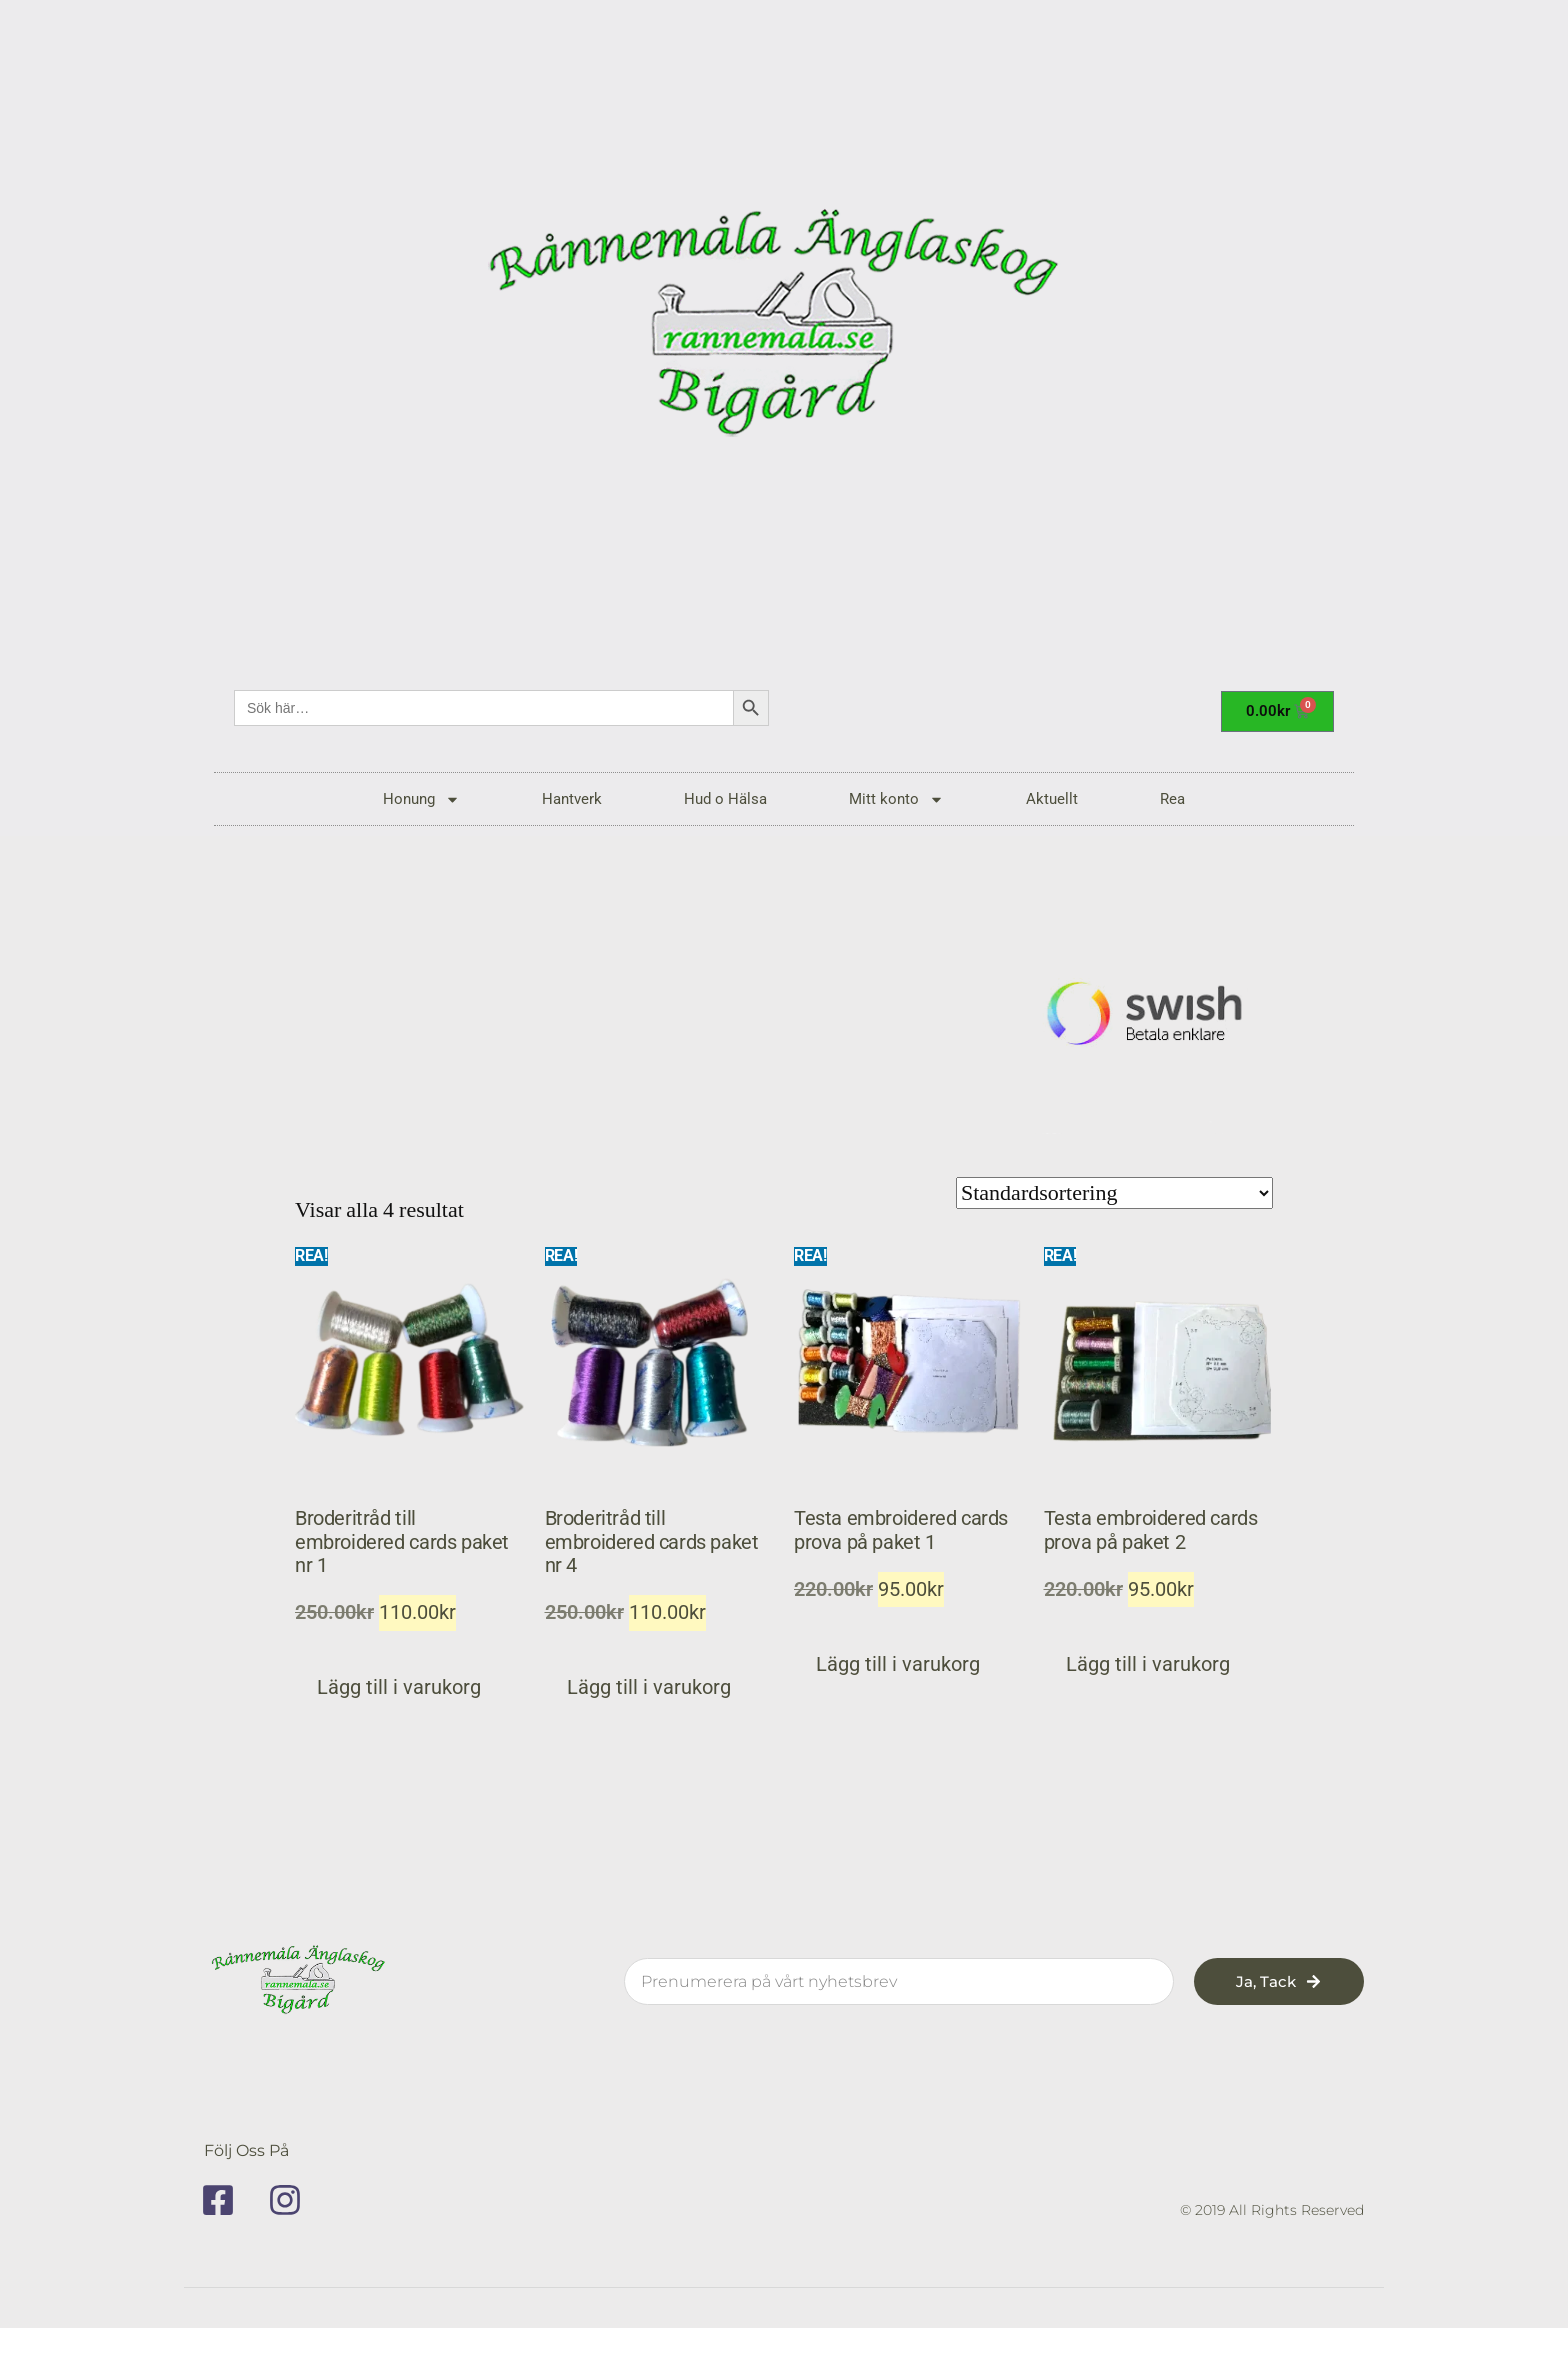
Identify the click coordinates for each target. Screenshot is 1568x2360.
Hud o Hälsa (725, 799)
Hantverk (572, 799)
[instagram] (292, 2200)
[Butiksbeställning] (1114, 1193)
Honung (421, 799)
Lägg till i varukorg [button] (399, 1687)
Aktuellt (1052, 799)
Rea (1172, 799)
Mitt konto (896, 799)
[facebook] (225, 2200)
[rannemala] (784, 330)
